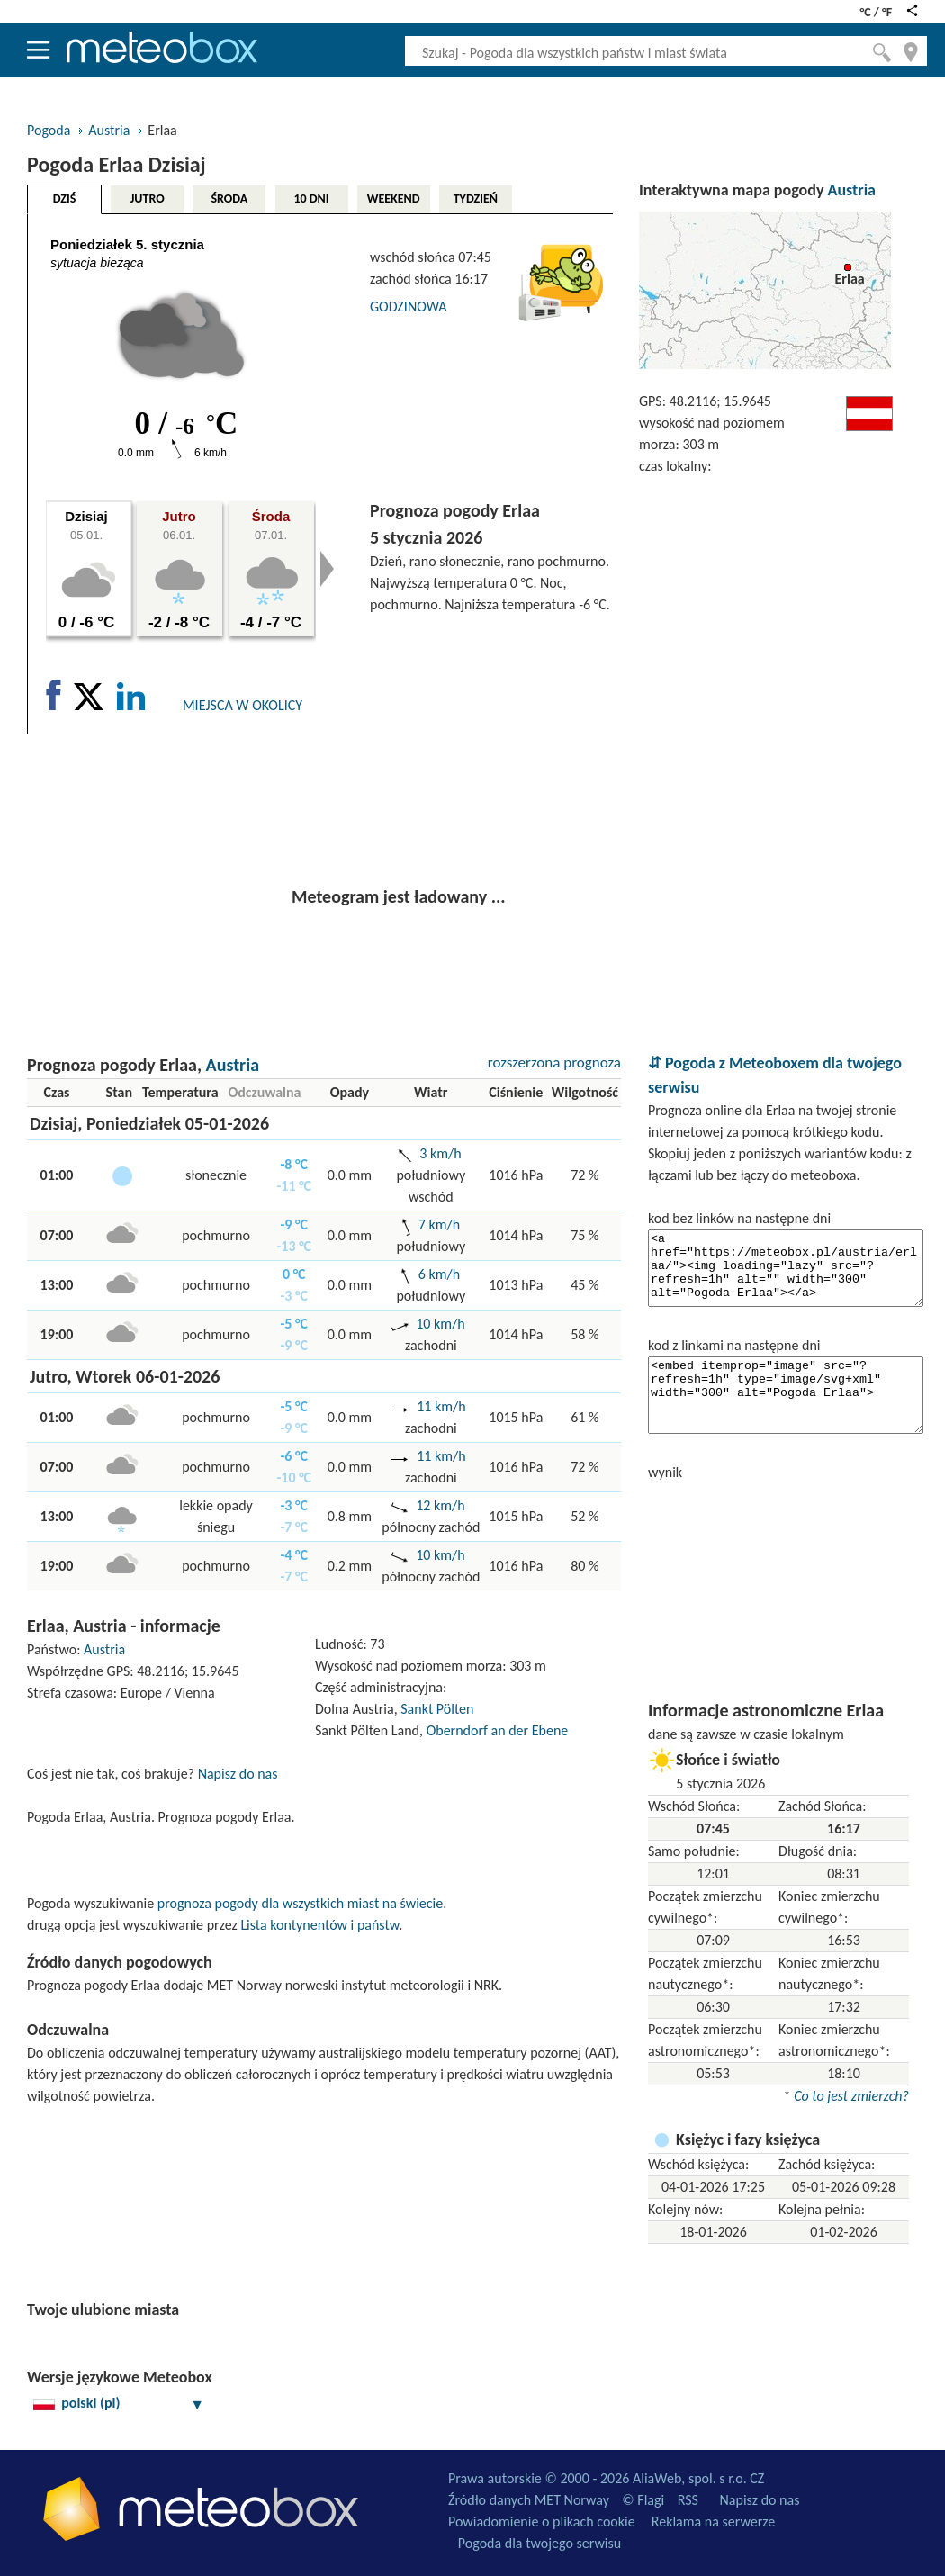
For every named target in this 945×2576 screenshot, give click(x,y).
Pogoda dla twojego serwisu (539, 2543)
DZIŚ (64, 198)
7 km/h (439, 1224)
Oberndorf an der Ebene (498, 1730)
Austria (109, 130)
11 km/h (441, 1406)
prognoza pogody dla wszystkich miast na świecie (300, 1903)
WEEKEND (393, 198)
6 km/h (439, 1274)
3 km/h (440, 1153)
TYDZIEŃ (476, 198)
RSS (688, 2499)
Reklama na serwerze (713, 2521)
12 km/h (440, 1505)
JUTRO (147, 198)
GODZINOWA (408, 306)
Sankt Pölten (436, 1708)
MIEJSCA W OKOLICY (242, 705)
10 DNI (310, 198)
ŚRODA (229, 198)
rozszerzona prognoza (554, 1062)
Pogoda (48, 130)
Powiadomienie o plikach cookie (541, 2521)
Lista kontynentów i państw (319, 1924)
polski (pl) (118, 2402)
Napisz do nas (238, 1773)
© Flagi (643, 2499)
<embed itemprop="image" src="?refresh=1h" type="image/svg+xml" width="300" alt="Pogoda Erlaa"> (785, 1395)
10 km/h (440, 1323)
